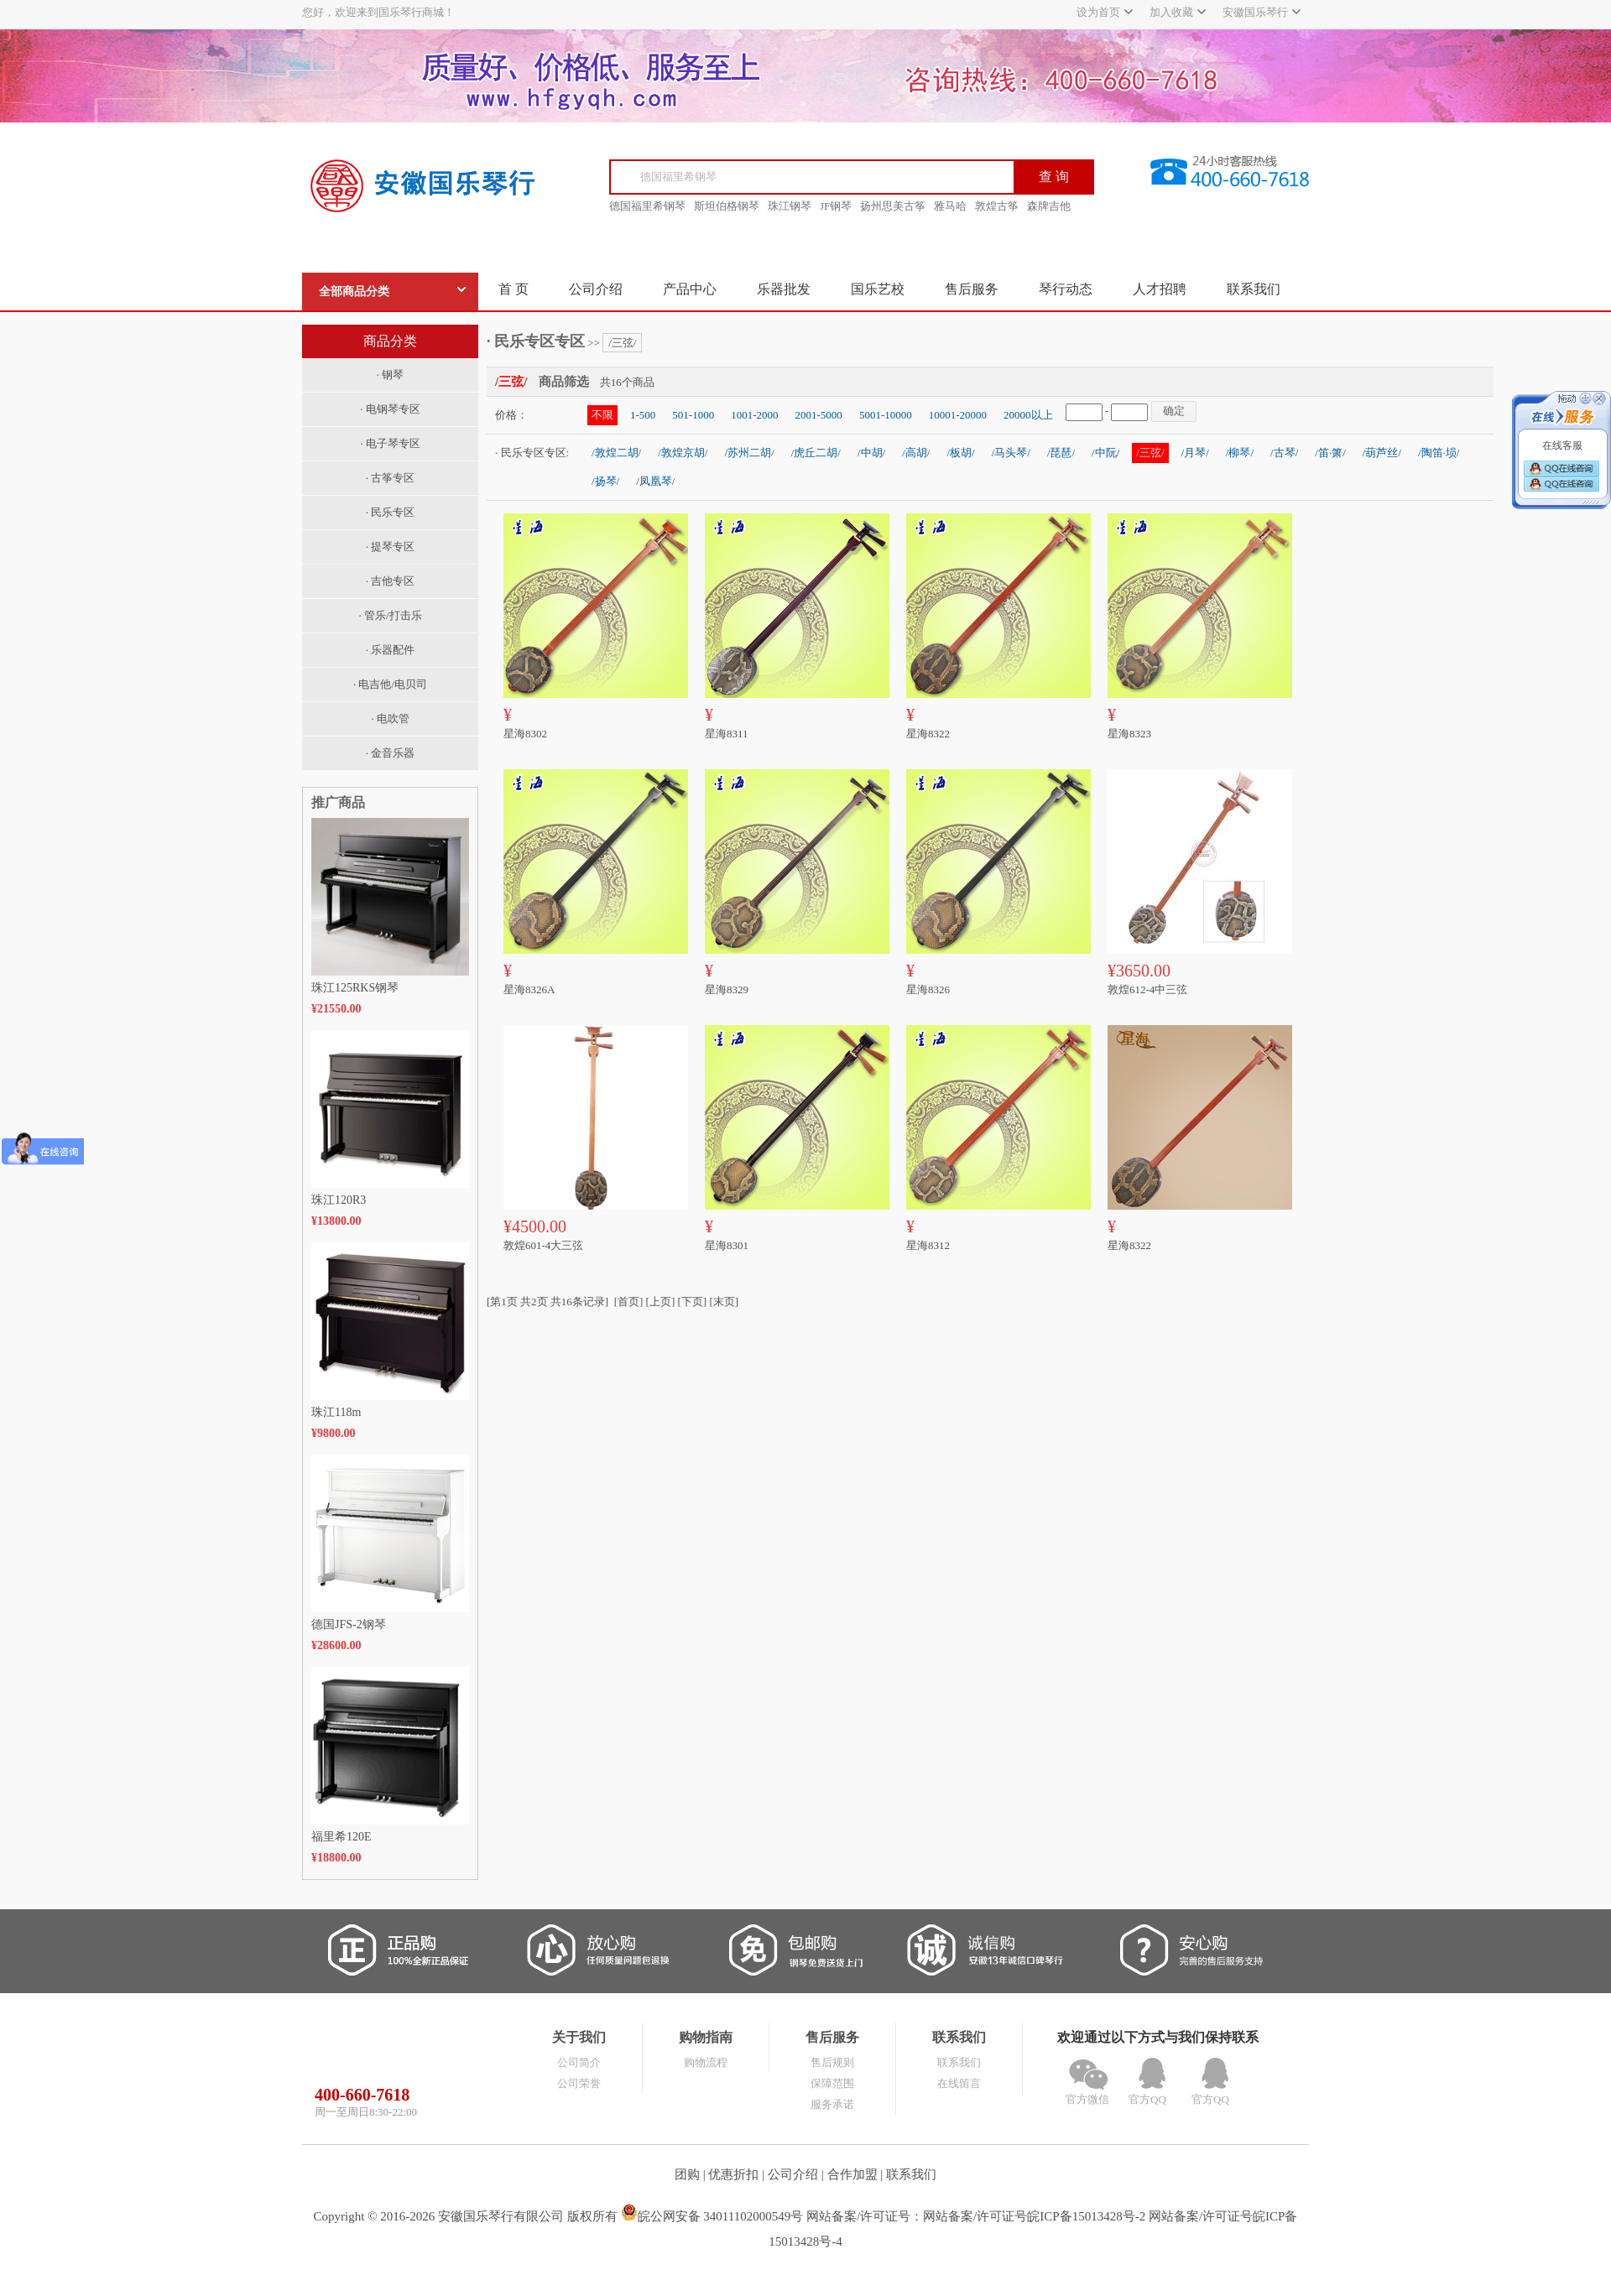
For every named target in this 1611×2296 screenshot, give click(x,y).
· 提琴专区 (390, 546)
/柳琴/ (1240, 452)
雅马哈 (950, 206)
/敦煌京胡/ (682, 452)
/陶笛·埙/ (1438, 452)
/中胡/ (871, 452)
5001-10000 (885, 415)
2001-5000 (818, 415)
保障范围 (832, 2083)
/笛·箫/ (1330, 452)
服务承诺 (832, 2104)
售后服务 (971, 289)
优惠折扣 (733, 2174)
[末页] (723, 1301)
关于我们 (579, 2037)
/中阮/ (1105, 452)
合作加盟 (852, 2174)
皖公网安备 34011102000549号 (712, 2216)
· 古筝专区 (390, 477)
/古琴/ (1284, 452)
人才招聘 (1159, 289)
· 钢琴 (390, 374)
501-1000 (693, 415)
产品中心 (690, 289)
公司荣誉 (579, 2083)
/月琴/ (1195, 452)
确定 (1174, 410)
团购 (687, 2174)
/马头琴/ (1011, 452)
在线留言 (959, 2083)
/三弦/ (622, 342)
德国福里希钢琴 (647, 206)
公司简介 (579, 2062)
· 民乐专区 (390, 512)
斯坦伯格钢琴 (726, 206)
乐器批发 (784, 289)
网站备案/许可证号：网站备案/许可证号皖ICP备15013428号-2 (975, 2216)
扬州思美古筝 (892, 206)
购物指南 (706, 2037)
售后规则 (832, 2062)
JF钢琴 (836, 206)
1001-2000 (754, 415)
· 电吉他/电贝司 (390, 684)
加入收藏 (1171, 12)
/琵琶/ (1061, 452)
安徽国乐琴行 (1255, 12)
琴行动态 (1065, 289)
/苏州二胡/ (749, 452)
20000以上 (1028, 415)
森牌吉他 (1049, 206)
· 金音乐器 (390, 753)
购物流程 (705, 2062)
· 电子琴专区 (390, 443)
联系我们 (1253, 289)
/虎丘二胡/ (816, 452)
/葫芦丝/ (1382, 452)
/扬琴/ (605, 481)
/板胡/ (960, 452)
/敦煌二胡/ (616, 452)
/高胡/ (916, 452)
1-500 (642, 415)
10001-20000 (958, 415)
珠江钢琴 (789, 206)
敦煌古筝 (997, 206)
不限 (602, 415)
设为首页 (1098, 12)
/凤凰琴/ (655, 481)
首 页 (513, 289)
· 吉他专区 (390, 581)
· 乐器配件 (390, 649)
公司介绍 (596, 289)
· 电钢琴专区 (390, 409)
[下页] (692, 1301)
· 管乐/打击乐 (389, 615)
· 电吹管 (390, 718)
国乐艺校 (878, 289)
